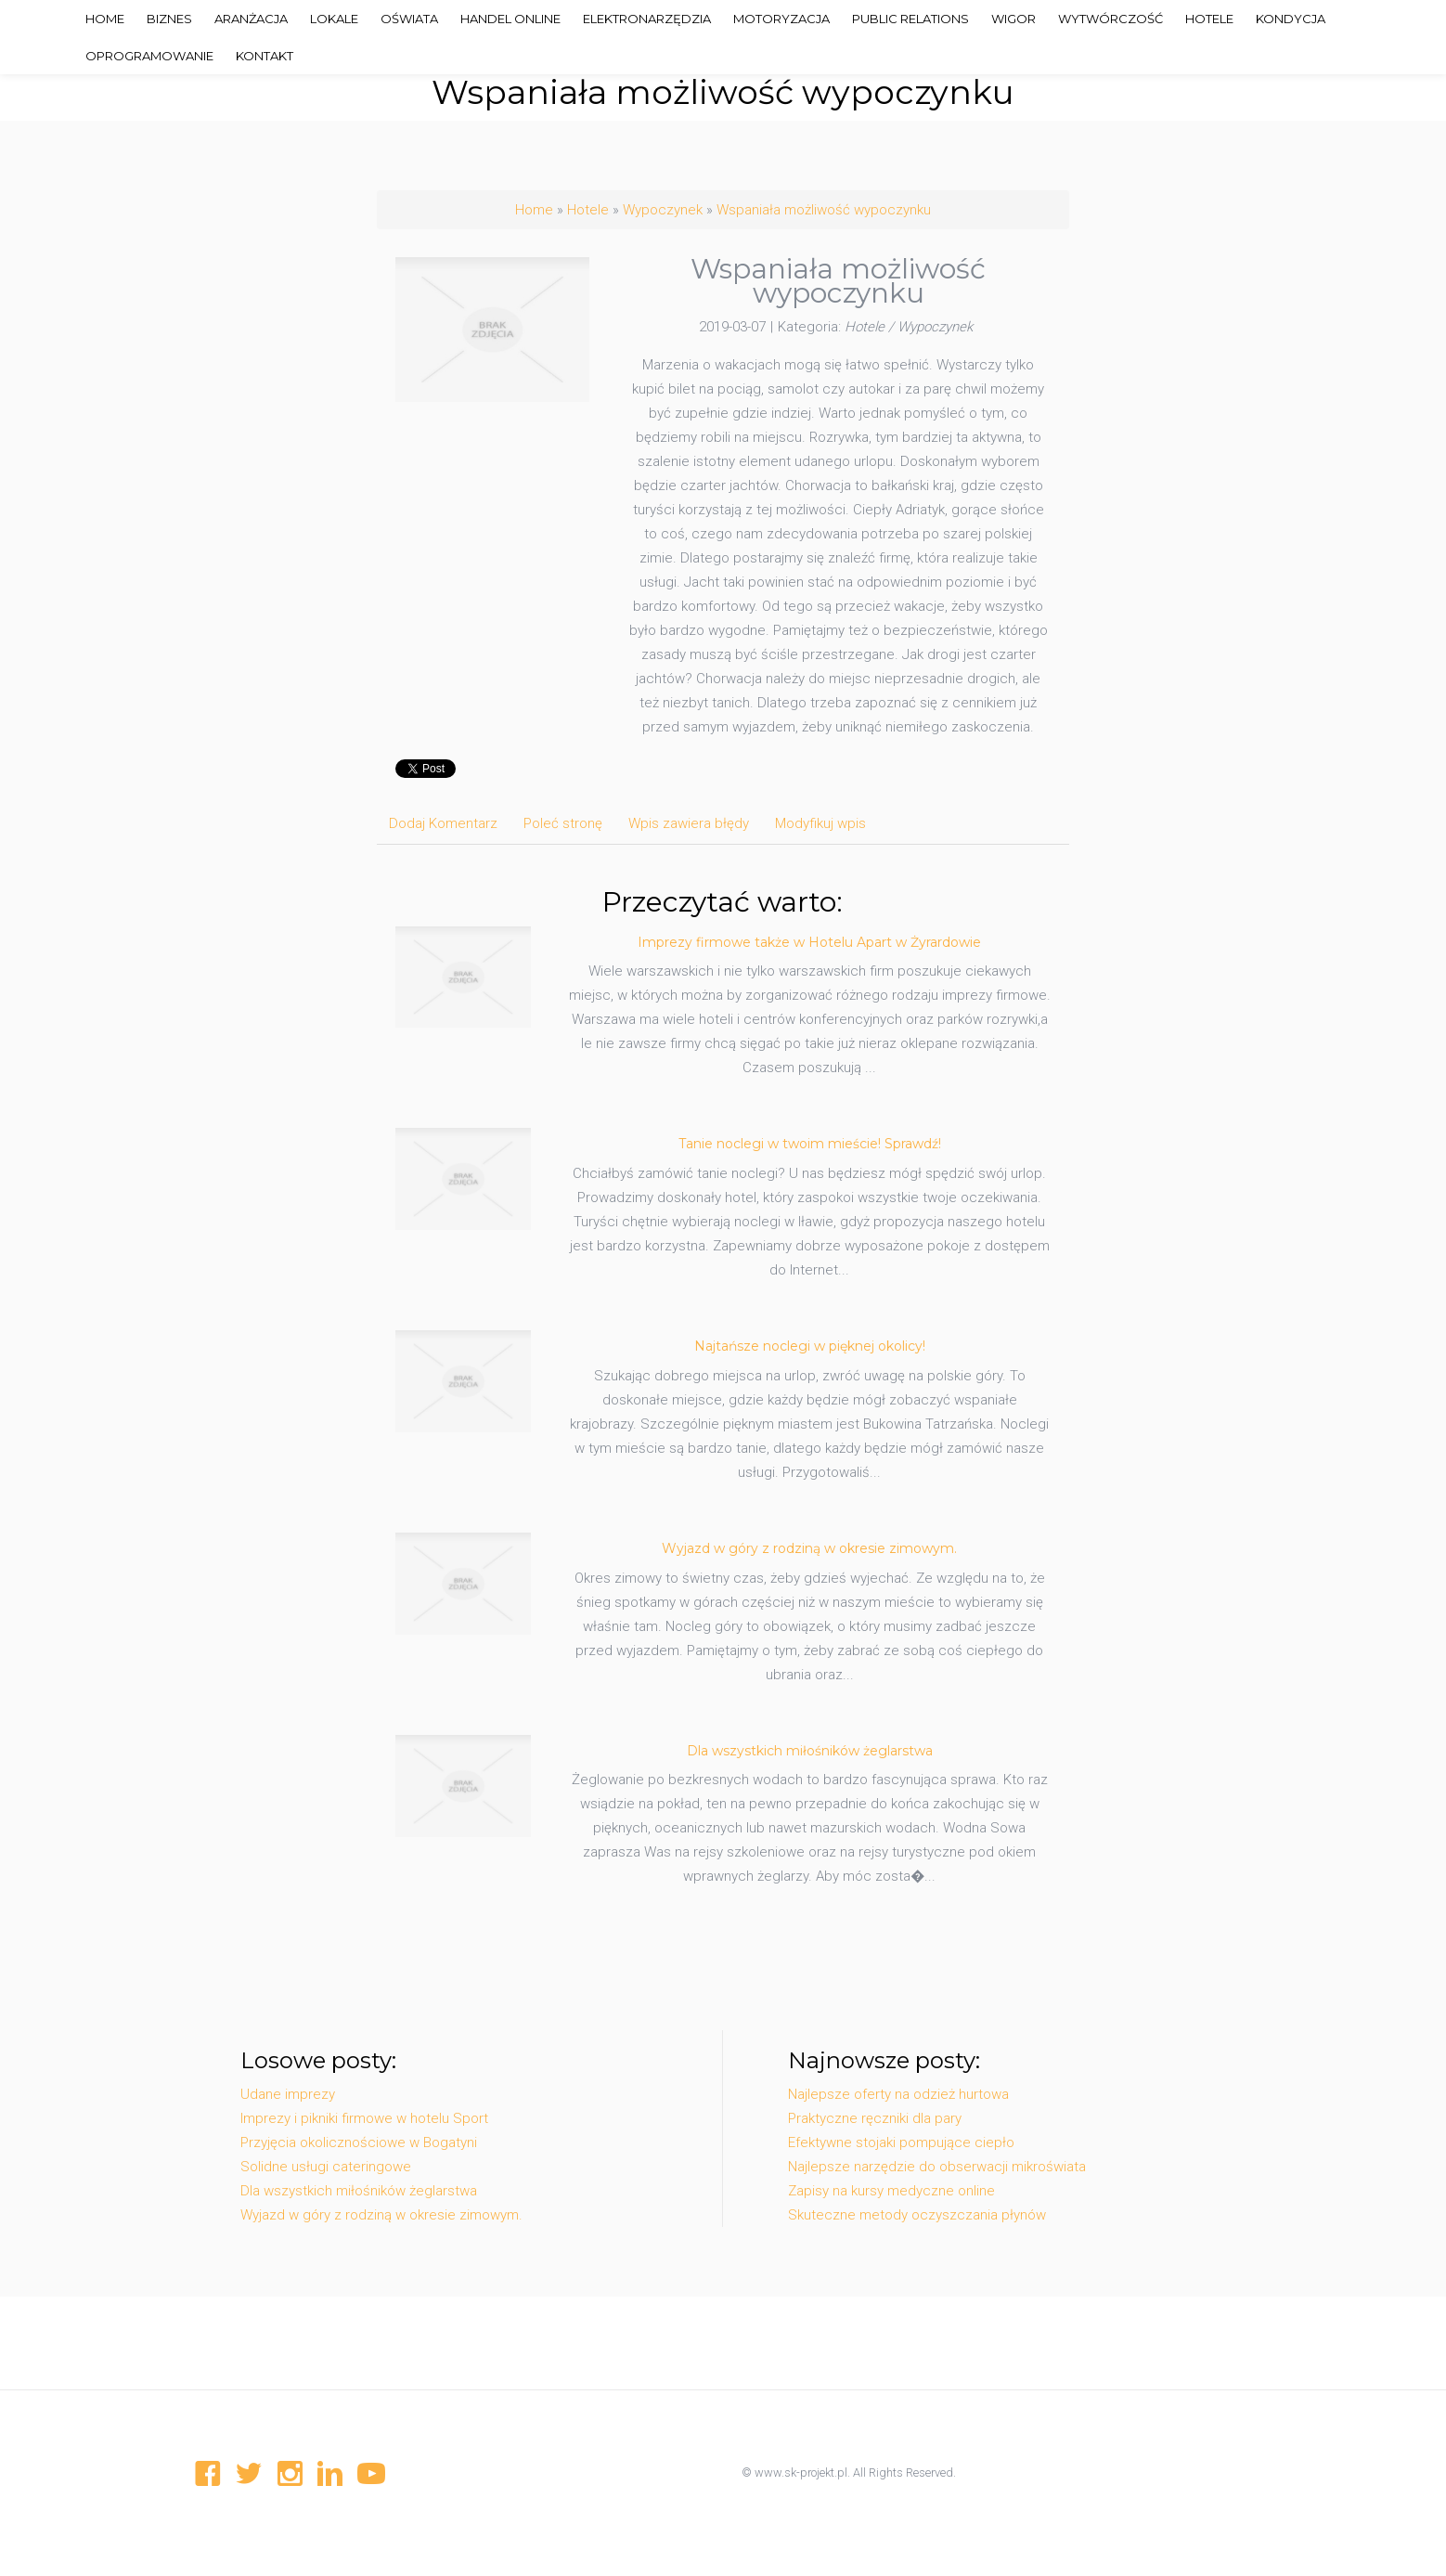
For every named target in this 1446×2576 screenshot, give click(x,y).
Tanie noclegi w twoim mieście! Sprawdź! (809, 1143)
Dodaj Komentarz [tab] (443, 823)
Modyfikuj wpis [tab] (820, 823)
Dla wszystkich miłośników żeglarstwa (810, 1750)
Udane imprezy (287, 2094)
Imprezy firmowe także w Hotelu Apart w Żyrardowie (809, 942)
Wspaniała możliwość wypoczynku (824, 209)
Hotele (588, 209)
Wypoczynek (663, 209)
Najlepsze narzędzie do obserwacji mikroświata (937, 2166)
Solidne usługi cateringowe (325, 2166)
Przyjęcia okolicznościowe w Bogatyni (358, 2142)
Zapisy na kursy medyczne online (891, 2190)
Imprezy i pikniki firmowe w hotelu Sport (364, 2118)
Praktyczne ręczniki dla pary (875, 2118)
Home (534, 209)
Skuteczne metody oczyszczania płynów (917, 2215)
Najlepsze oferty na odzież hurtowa (898, 2094)
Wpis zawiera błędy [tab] (688, 823)
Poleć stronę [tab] (562, 823)
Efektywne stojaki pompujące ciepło (901, 2142)
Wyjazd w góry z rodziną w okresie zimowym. (809, 1548)
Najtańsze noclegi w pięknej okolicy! (809, 1346)
